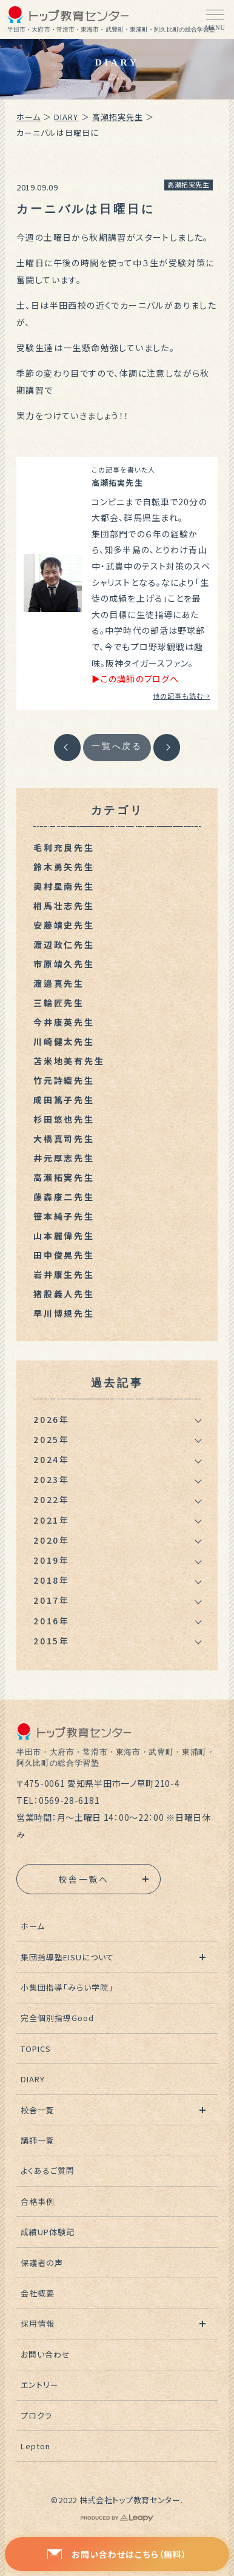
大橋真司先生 (64, 1138)
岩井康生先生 (64, 1274)
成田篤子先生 (64, 1100)
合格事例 (38, 2201)
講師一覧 (38, 2140)
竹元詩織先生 (64, 1080)
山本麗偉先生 (64, 1235)
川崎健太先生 (64, 1041)
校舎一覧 (38, 2110)
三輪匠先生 (58, 1003)
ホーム (28, 117)
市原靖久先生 (64, 964)
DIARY (66, 117)
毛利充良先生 (64, 847)
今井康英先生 (64, 1022)
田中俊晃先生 (64, 1255)
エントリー (40, 2384)
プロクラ (36, 2415)
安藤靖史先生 (64, 925)
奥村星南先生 (64, 886)
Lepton (35, 2446)
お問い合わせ (45, 2354)
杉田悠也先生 (64, 1119)
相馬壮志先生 (64, 906)
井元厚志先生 (64, 1158)
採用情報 (38, 2323)
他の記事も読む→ (181, 696)
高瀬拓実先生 (117, 117)
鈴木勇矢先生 (64, 867)
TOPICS (36, 2048)
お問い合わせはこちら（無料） (117, 2554)
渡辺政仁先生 (64, 944)
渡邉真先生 (58, 983)
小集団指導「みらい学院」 (67, 1987)
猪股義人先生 (64, 1294)
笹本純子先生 (64, 1216)
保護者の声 (42, 2262)
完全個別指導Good (57, 2017)
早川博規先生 (64, 1313)
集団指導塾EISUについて (68, 1957)
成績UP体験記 (48, 2232)
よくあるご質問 (48, 2170)
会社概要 (38, 2293)
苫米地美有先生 (69, 1061)
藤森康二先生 (64, 1197)
